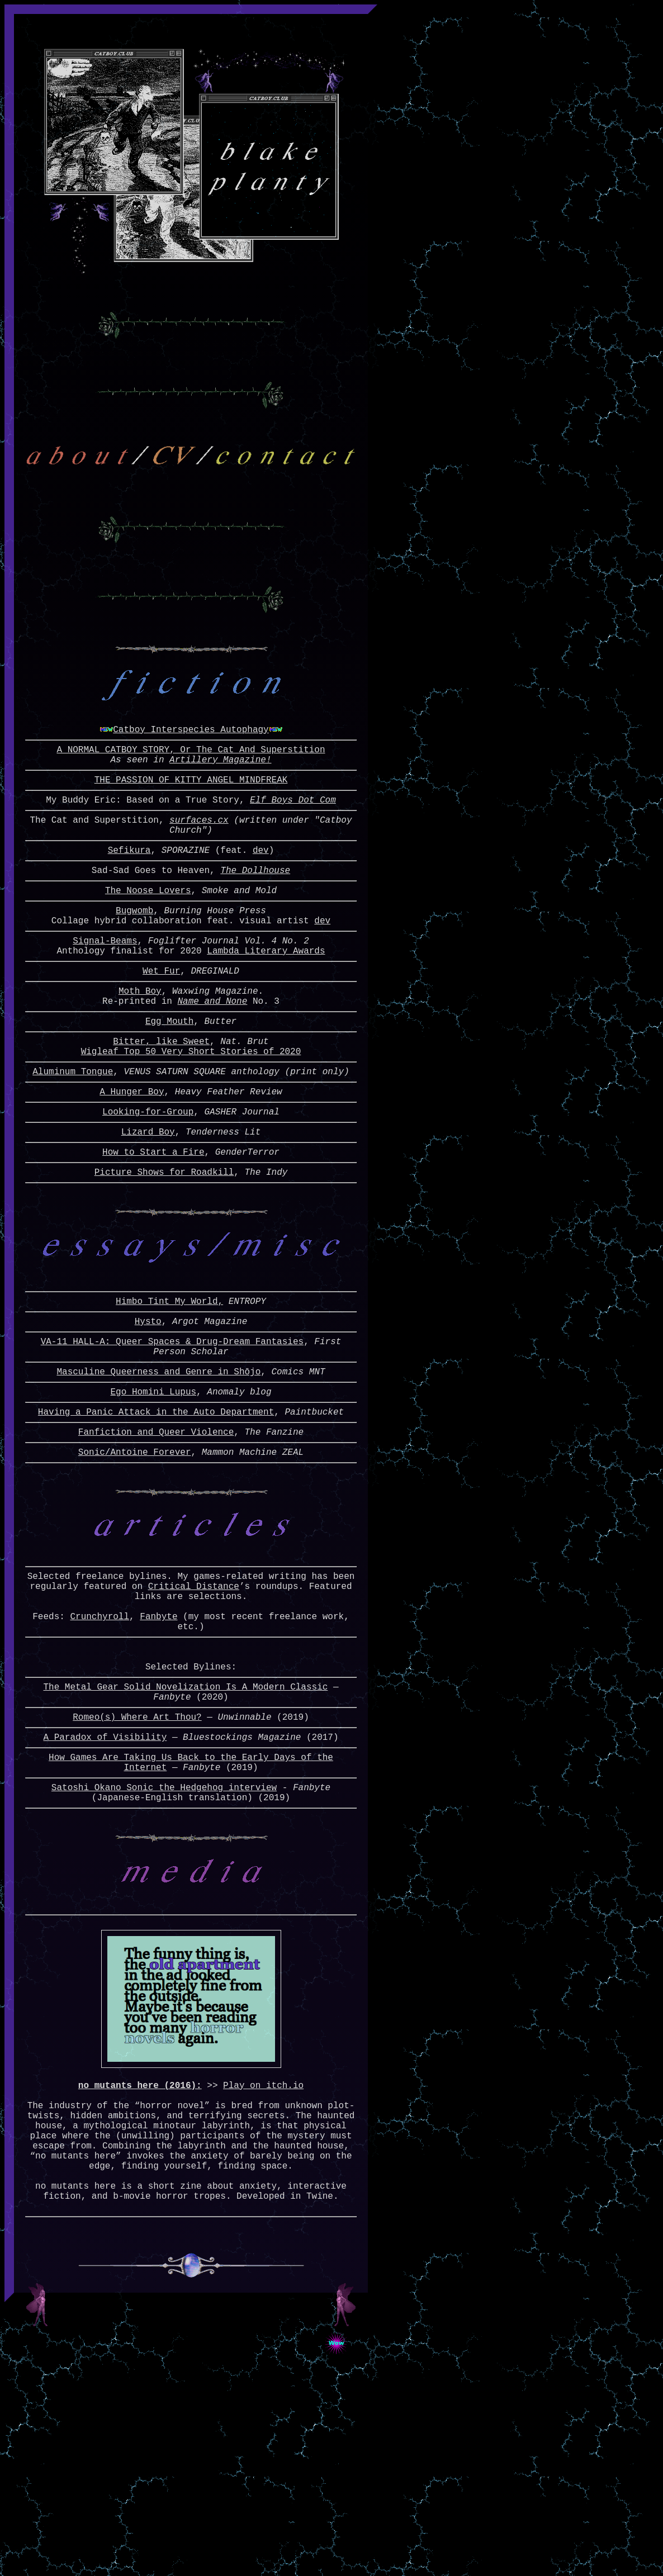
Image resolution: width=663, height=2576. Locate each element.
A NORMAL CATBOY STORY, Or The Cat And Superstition (190, 773)
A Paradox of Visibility (105, 1886)
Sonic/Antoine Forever (134, 1561)
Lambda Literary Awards (266, 1001)
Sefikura (129, 887)
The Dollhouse (255, 910)
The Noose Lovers (148, 932)
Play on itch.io (263, 2261)
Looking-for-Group (147, 1182)
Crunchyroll (99, 1748)
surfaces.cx (199, 853)
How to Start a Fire (153, 1227)
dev (261, 887)
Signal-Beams (105, 989)
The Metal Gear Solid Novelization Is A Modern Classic (185, 1829)
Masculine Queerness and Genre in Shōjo (158, 1471)
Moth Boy (140, 1046)
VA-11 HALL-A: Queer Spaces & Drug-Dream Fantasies (172, 1437)
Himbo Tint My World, (169, 1392)
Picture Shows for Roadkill (164, 1250)
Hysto (148, 1414)
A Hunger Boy (132, 1160)
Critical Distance (193, 1711)
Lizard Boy (148, 1205)
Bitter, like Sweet (161, 1103)
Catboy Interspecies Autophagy (190, 751)
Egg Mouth (169, 1081)
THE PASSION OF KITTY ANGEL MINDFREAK (191, 808)
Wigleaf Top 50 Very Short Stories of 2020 (191, 1115)
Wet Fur (161, 1024)
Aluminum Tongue (72, 1138)
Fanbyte (158, 1748)
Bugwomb (134, 954)
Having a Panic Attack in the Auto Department (156, 1516)
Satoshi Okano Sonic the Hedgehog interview (164, 1943)
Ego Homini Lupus (153, 1494)
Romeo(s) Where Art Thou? (137, 1864)
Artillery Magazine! (220, 786)
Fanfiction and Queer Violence (156, 1539)
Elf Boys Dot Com (293, 830)
